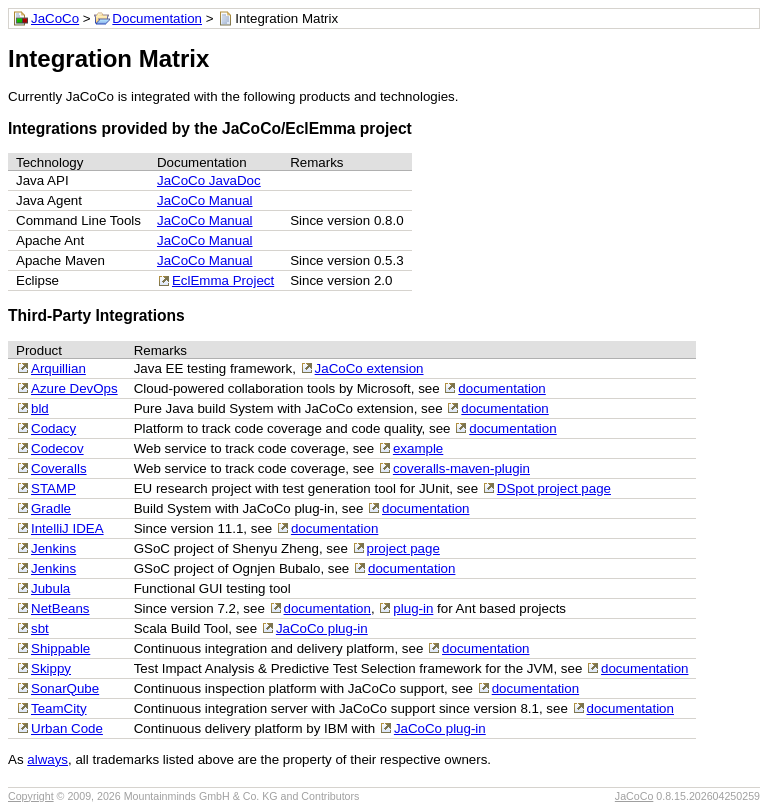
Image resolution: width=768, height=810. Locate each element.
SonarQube (65, 688)
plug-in (413, 608)
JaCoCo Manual (205, 200)
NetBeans (60, 608)
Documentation (157, 18)
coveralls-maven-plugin (461, 468)
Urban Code (67, 728)
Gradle (51, 508)
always (47, 759)
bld (40, 408)
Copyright (31, 796)
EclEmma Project (223, 280)
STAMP (53, 488)
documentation (501, 388)
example (418, 448)
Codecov (57, 448)
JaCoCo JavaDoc (209, 180)
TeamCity (59, 708)
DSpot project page (554, 488)
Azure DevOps (74, 388)
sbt (40, 628)
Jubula (50, 588)
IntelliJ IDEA (67, 528)
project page (403, 548)
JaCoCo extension (369, 368)
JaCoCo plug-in (322, 628)
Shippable (60, 648)
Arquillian (58, 368)
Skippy (51, 668)
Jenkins (53, 548)
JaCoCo (55, 18)
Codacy (53, 428)
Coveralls (59, 468)
